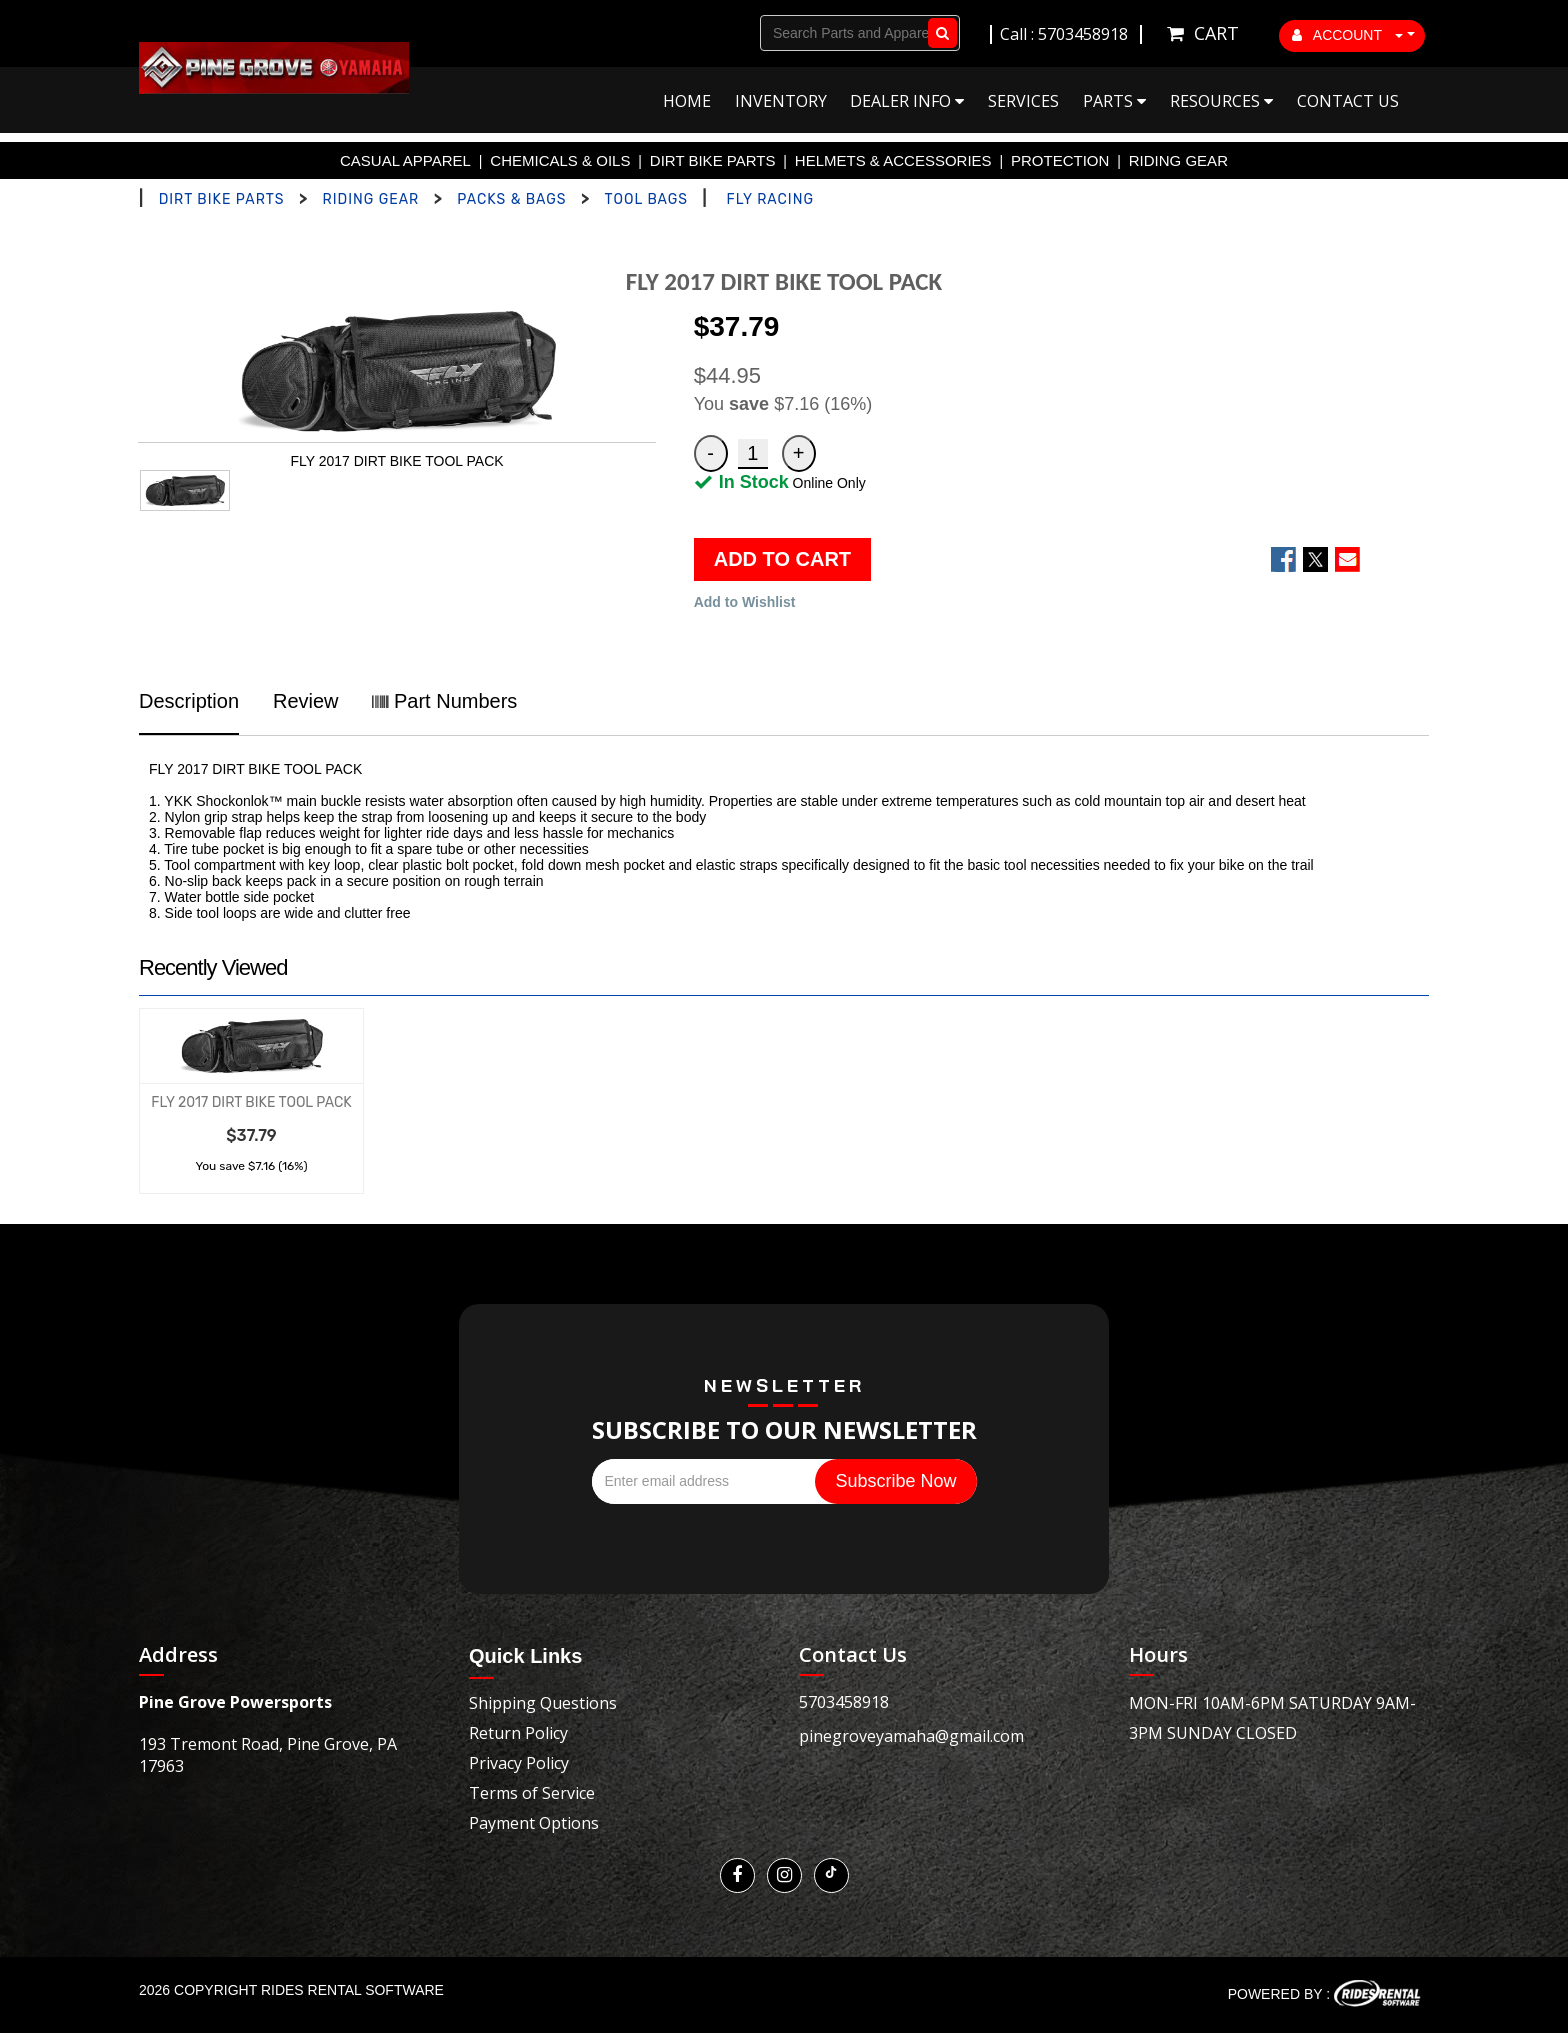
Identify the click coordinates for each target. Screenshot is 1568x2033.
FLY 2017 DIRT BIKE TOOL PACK (251, 1102)
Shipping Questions (543, 1703)
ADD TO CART (782, 559)
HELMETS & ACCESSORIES (893, 160)
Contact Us (1348, 101)
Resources (1221, 101)
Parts (1114, 101)
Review (306, 701)
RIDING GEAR (1178, 160)
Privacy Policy (519, 1763)
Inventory (781, 101)
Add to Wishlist (745, 602)
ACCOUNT (1348, 35)
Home (687, 101)
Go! (938, 33)
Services (1023, 101)
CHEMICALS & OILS (560, 160)
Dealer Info (907, 101)
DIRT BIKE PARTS (713, 160)
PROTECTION (1060, 160)
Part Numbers (444, 701)
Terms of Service (532, 1793)
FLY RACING (770, 199)
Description (189, 701)
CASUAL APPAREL (405, 160)
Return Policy (518, 1733)
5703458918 (844, 1702)
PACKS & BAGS (511, 199)
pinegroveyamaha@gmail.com (911, 1736)
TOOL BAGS (646, 199)
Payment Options (534, 1823)
